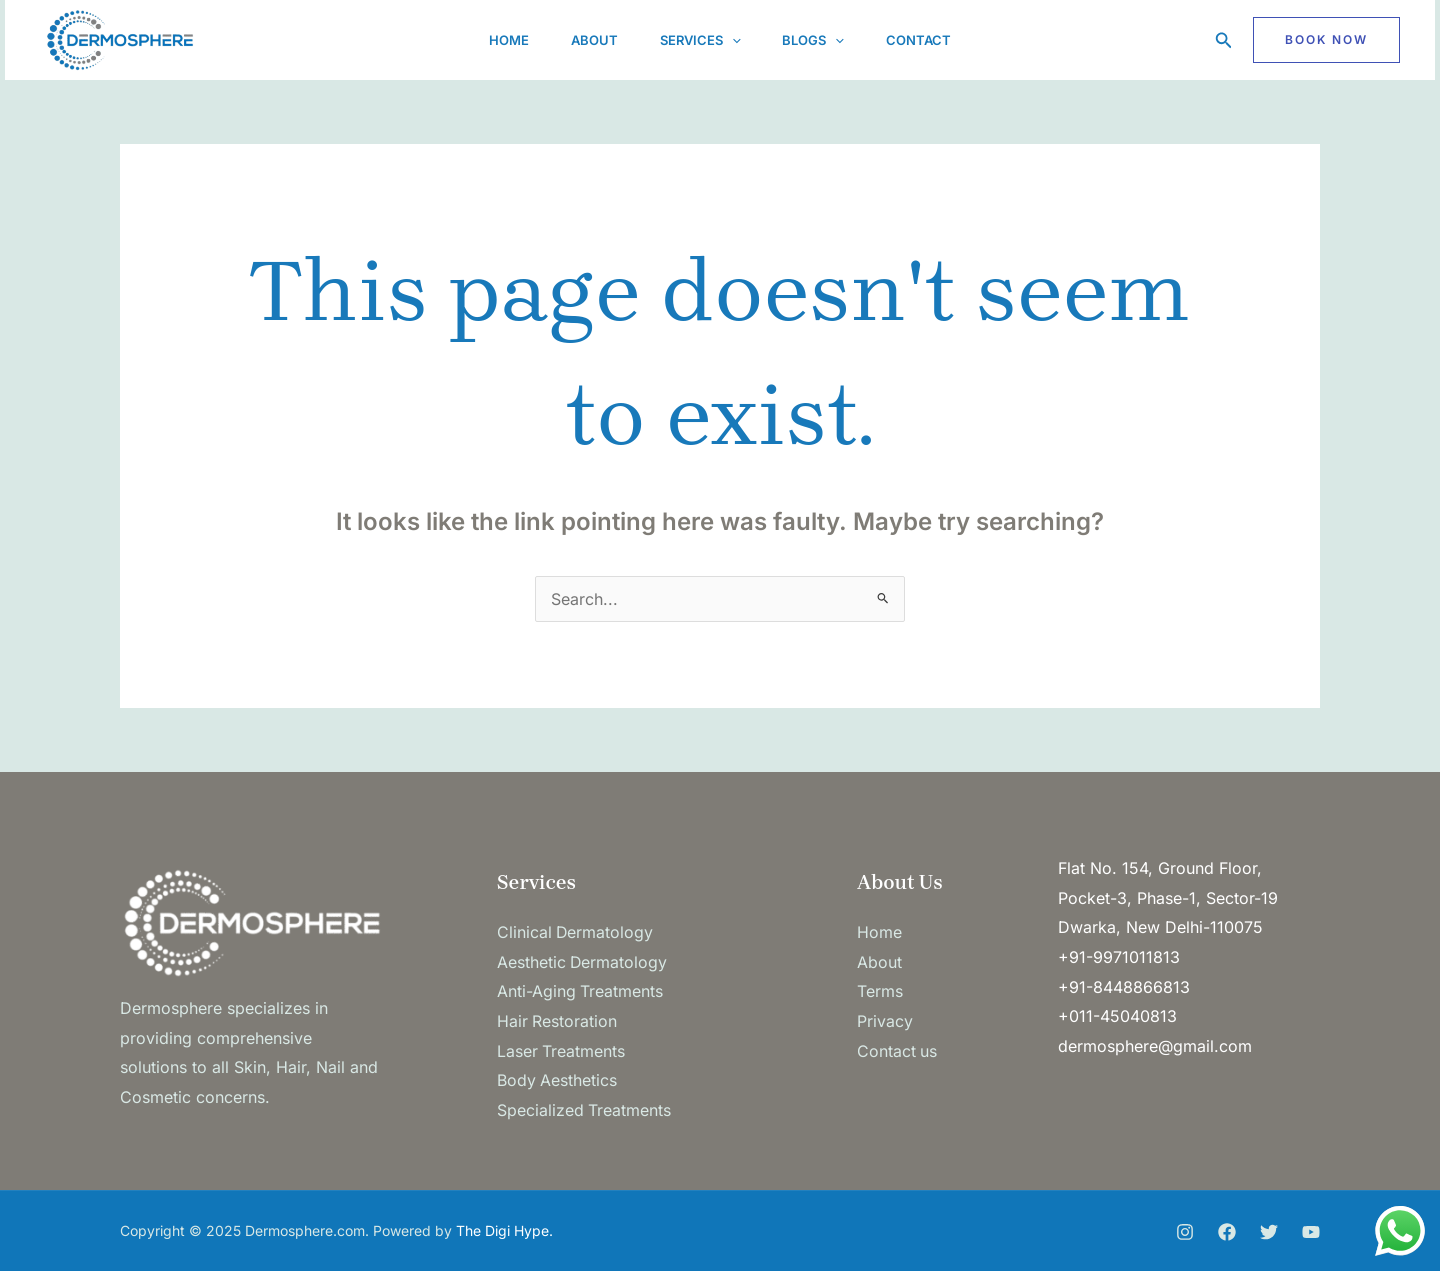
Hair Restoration (557, 1021)
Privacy (885, 1021)
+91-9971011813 (1119, 957)
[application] (732, 40)
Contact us (897, 1051)
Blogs (820, 40)
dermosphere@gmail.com (1155, 1046)
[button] (1224, 40)
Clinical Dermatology (576, 932)
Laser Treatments (561, 1051)
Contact (930, 40)
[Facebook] (1227, 1232)
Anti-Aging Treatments (580, 991)
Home (497, 40)
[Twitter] (1269, 1232)
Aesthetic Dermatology (583, 962)
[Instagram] (1185, 1232)
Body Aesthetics (557, 1080)
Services (700, 40)
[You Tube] (1311, 1232)
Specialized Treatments (584, 1110)
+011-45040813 (1117, 1016)
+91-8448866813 (1124, 987)
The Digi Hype (502, 1230)
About (588, 40)
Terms (880, 991)
